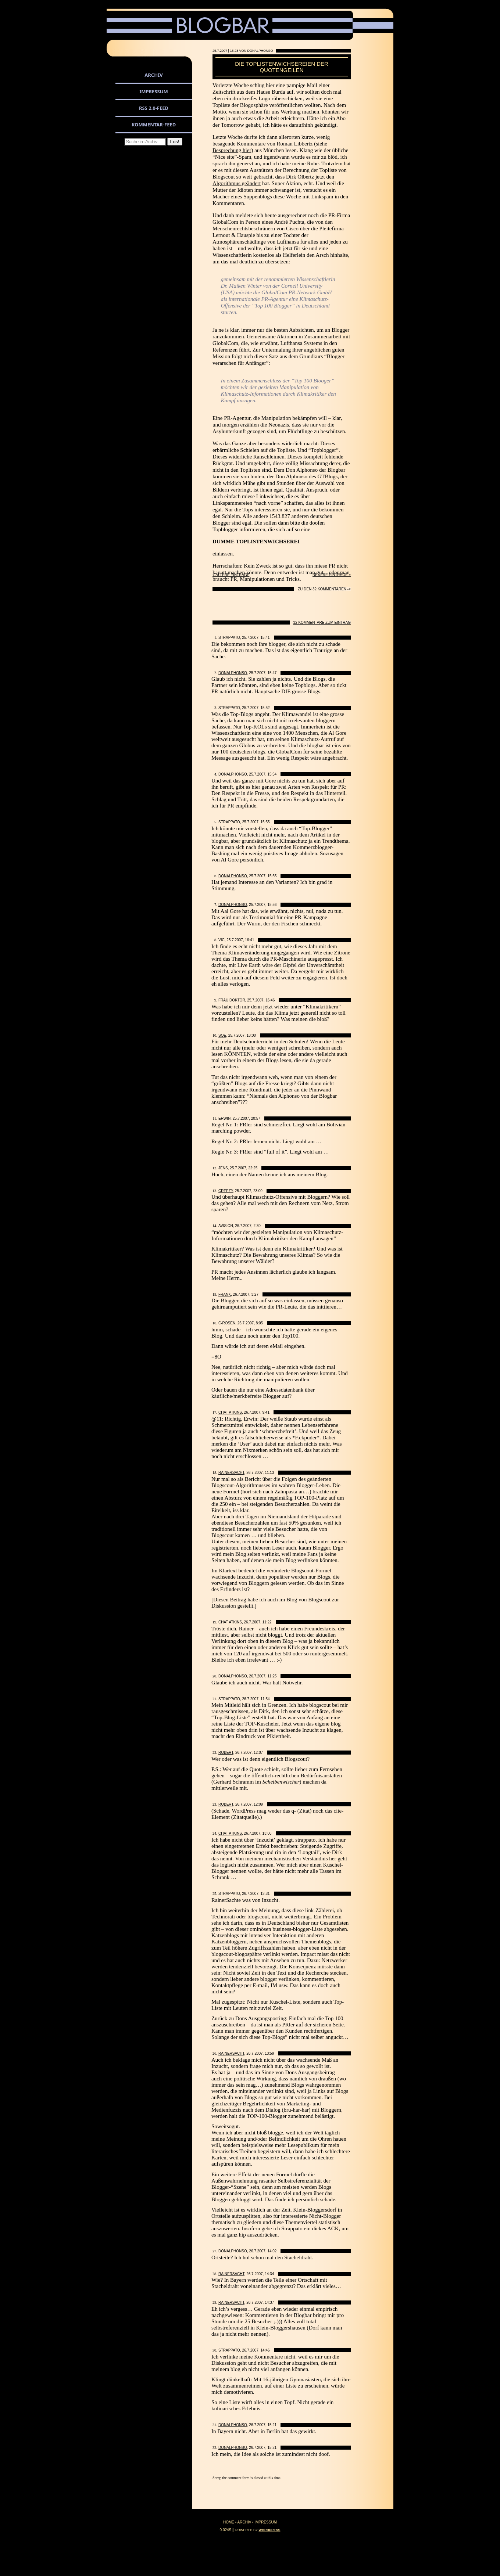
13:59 (269, 2053)
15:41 (265, 638)
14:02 (271, 2251)
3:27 (254, 1294)
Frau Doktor (231, 1000)
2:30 (256, 1226)
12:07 (258, 1753)
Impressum (153, 91)
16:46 (270, 1000)
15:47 (271, 673)
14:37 (269, 2302)
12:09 (258, 1804)
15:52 (265, 708)
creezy (225, 1191)
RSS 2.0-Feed (153, 108)
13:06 (267, 1833)
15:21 (271, 2425)
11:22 (267, 1622)
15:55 (265, 822)
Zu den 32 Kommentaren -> (324, 589)
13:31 (265, 1894)
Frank (224, 1294)
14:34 (269, 2274)
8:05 (259, 1323)
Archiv (153, 75)
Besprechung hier (232, 150)
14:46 (265, 2350)
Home (228, 2522)
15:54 (271, 774)
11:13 (269, 1473)
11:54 (265, 1699)
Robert (225, 1753)
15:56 (271, 905)
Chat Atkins (230, 1412)
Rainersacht (231, 1473)
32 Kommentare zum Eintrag (322, 622)
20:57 (255, 1118)
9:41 (265, 1412)
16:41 (249, 940)
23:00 (257, 1191)
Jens (223, 1168)
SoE (222, 1035)
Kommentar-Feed (154, 124)
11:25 (271, 1676)
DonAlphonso (232, 673)
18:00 (251, 1035)
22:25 (252, 1168)
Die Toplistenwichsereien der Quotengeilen (281, 67)
